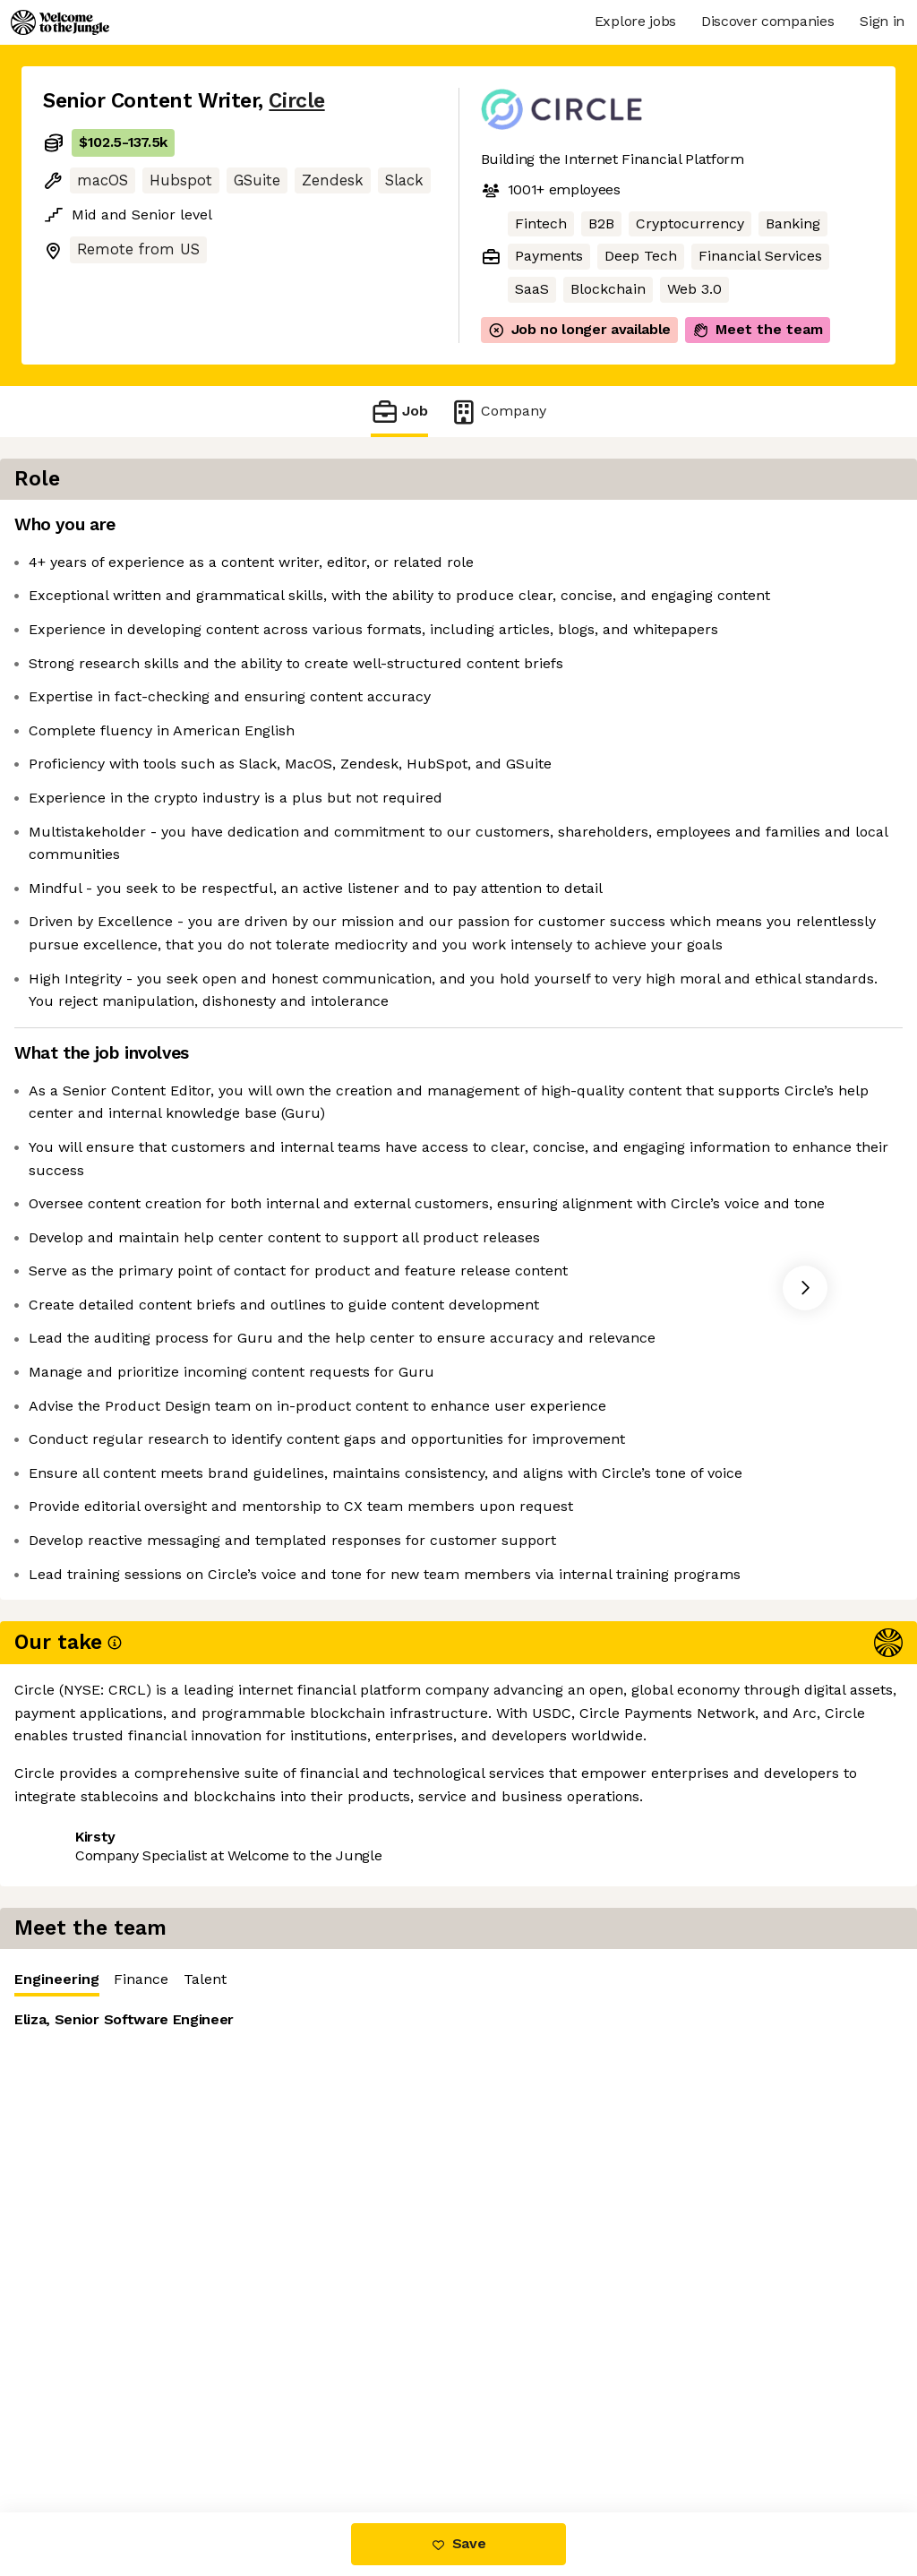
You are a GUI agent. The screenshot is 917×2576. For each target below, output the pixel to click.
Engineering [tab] (536, 534)
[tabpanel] (698, 689)
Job (399, 411)
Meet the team (757, 330)
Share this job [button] (92, 2286)
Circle (296, 101)
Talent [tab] (685, 529)
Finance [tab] (621, 529)
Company (498, 411)
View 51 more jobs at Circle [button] (263, 2286)
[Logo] (60, 22)
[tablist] (698, 530)
